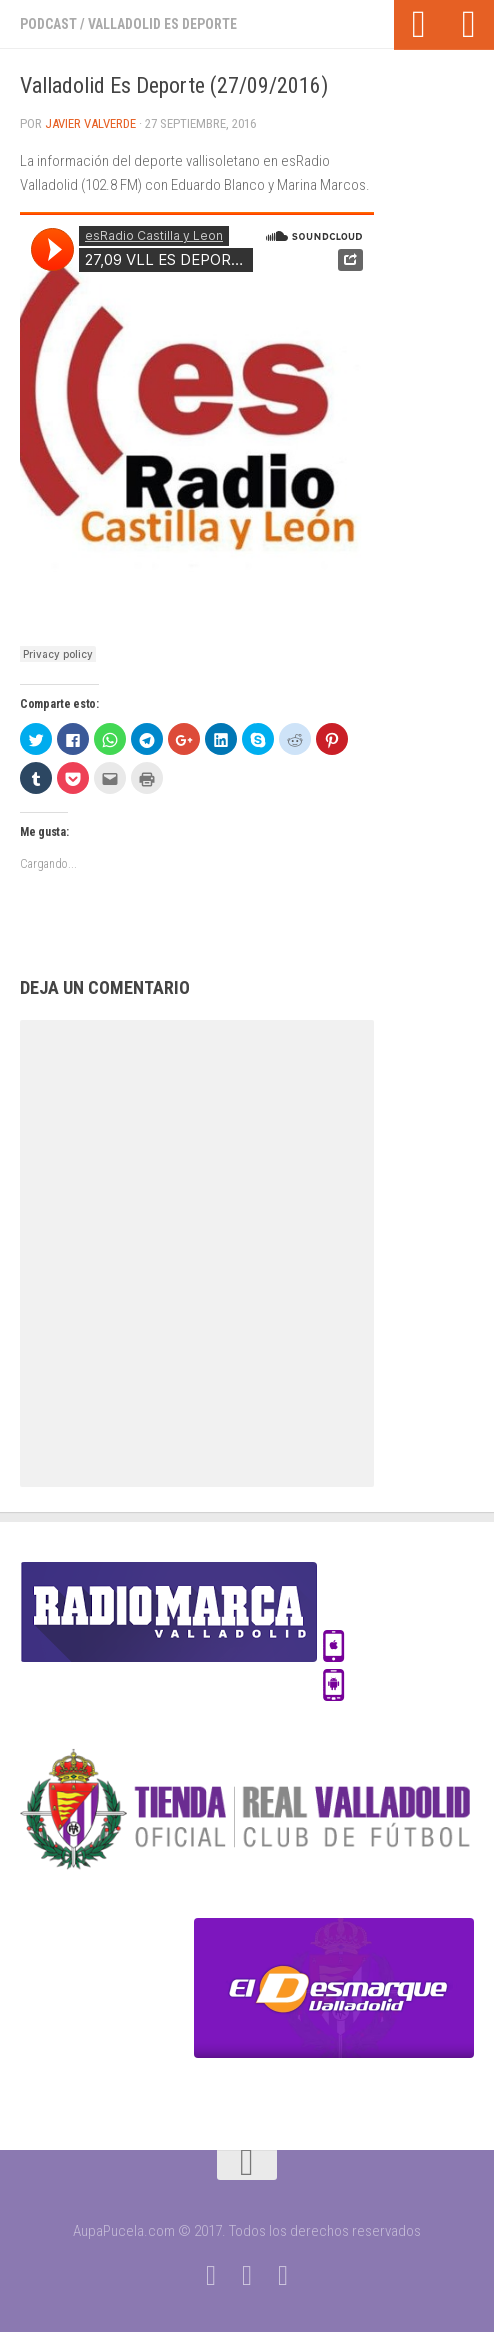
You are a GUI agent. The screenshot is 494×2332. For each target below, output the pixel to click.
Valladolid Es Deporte (162, 24)
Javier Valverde (90, 123)
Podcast (48, 24)
